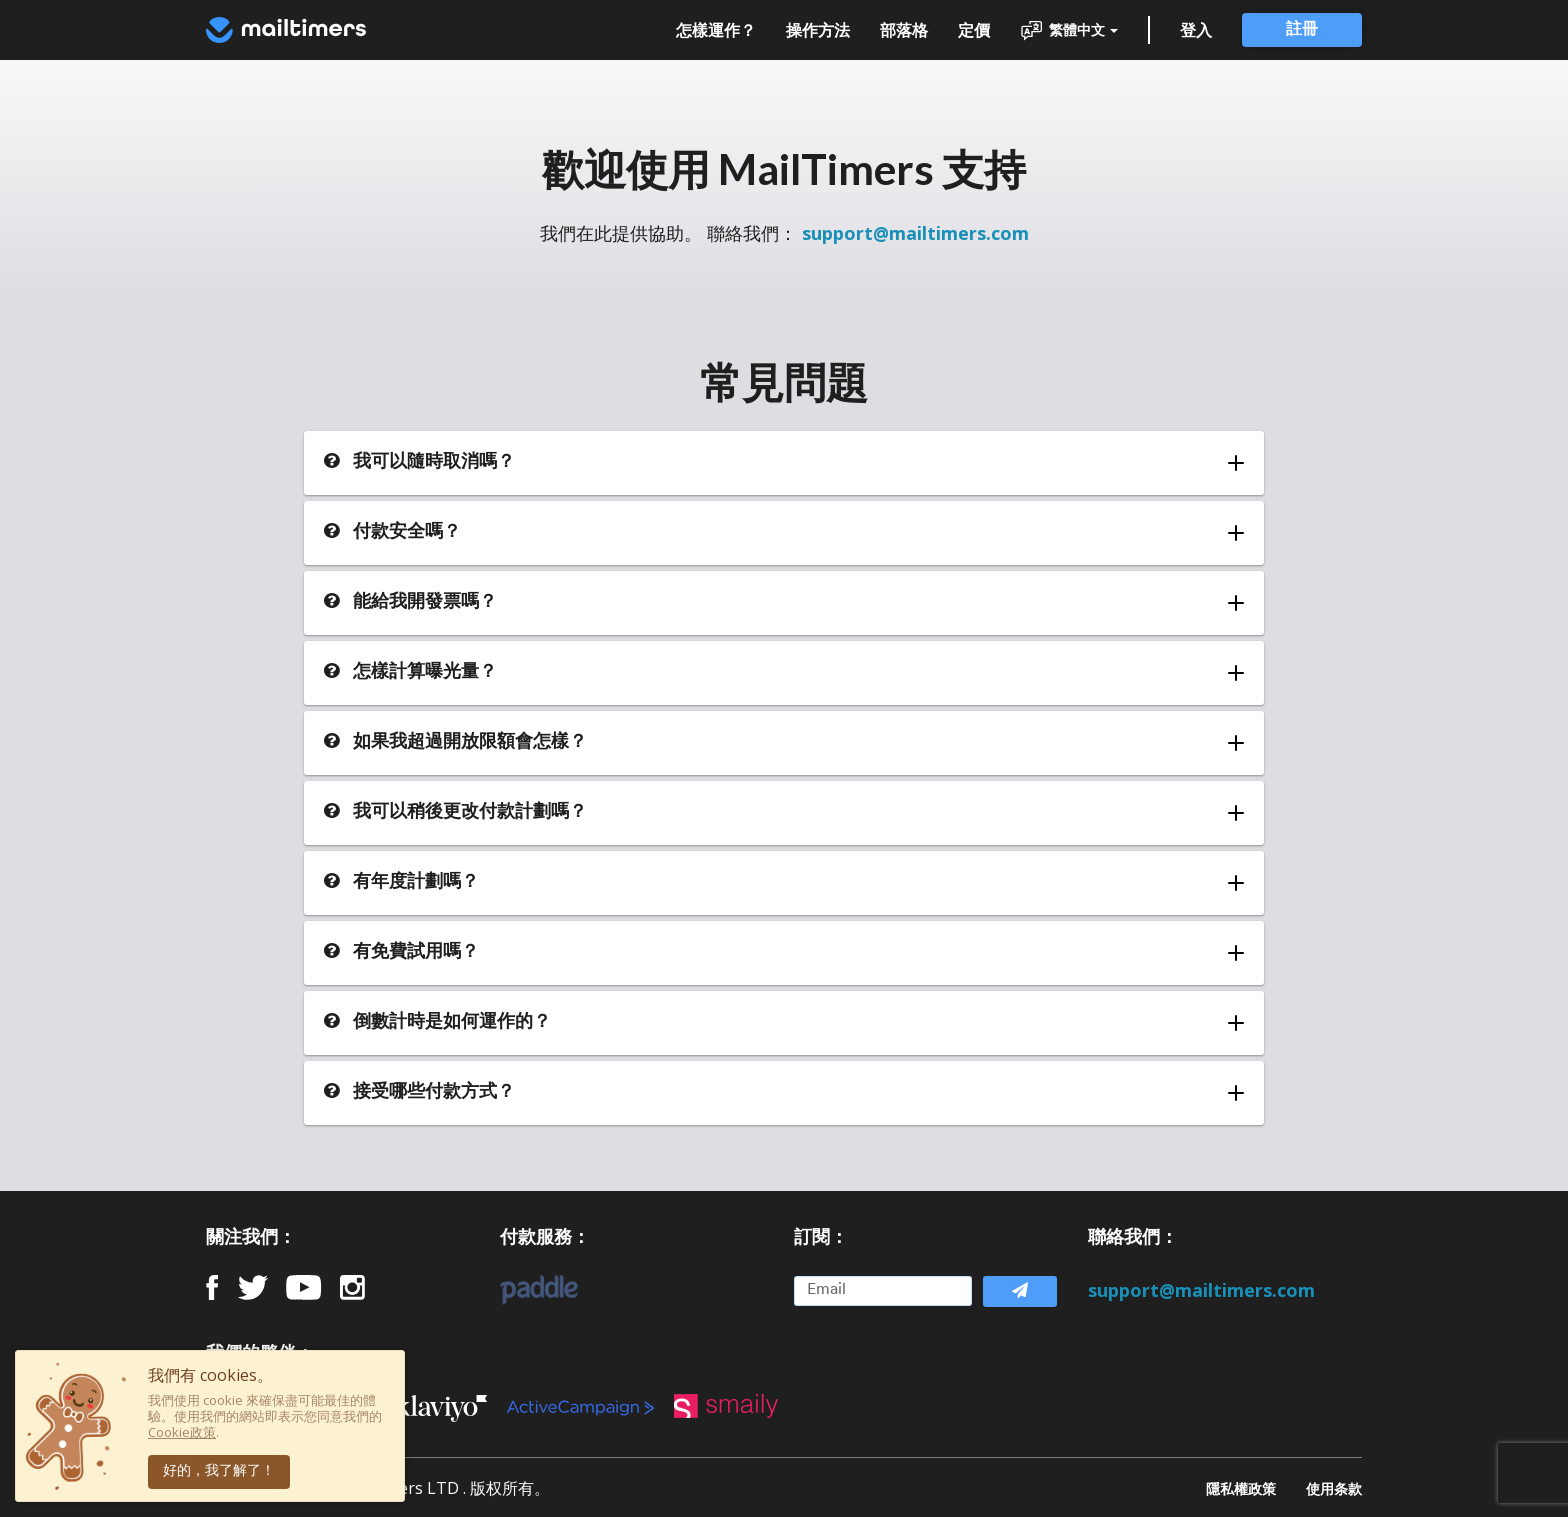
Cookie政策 (182, 1432)
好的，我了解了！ (219, 1471)
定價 (974, 30)
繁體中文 (1069, 31)
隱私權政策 (1241, 1487)
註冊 (1302, 30)
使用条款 (1334, 1487)
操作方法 (818, 30)
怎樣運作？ (716, 30)
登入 (1196, 30)
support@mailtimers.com (915, 233)
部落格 (904, 30)
